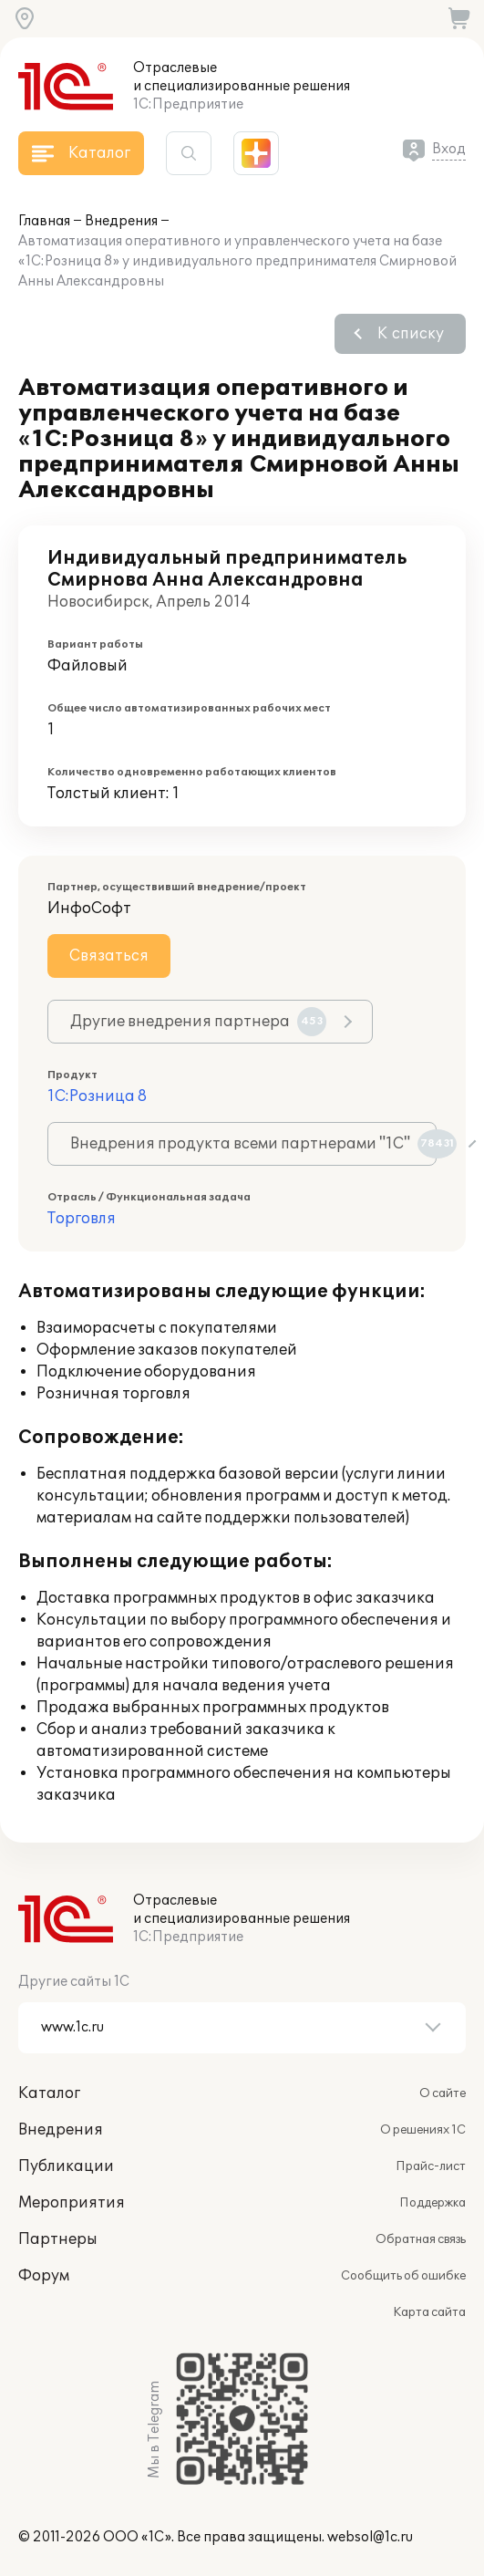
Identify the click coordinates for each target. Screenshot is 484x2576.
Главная (44, 221)
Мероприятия (71, 2203)
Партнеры (58, 2239)
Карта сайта (429, 2312)
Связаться (109, 956)
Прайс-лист (431, 2166)
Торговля (81, 1219)
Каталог (49, 2093)
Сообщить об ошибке (403, 2276)
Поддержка (432, 2203)
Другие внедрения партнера (198, 1021)
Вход (449, 149)
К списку (410, 334)
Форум (43, 2276)
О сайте (442, 2093)
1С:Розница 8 (97, 1096)
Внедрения (121, 221)
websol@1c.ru (370, 2537)
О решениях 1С (423, 2130)
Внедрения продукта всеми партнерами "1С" (253, 1143)
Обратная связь (421, 2239)
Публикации (66, 2166)
